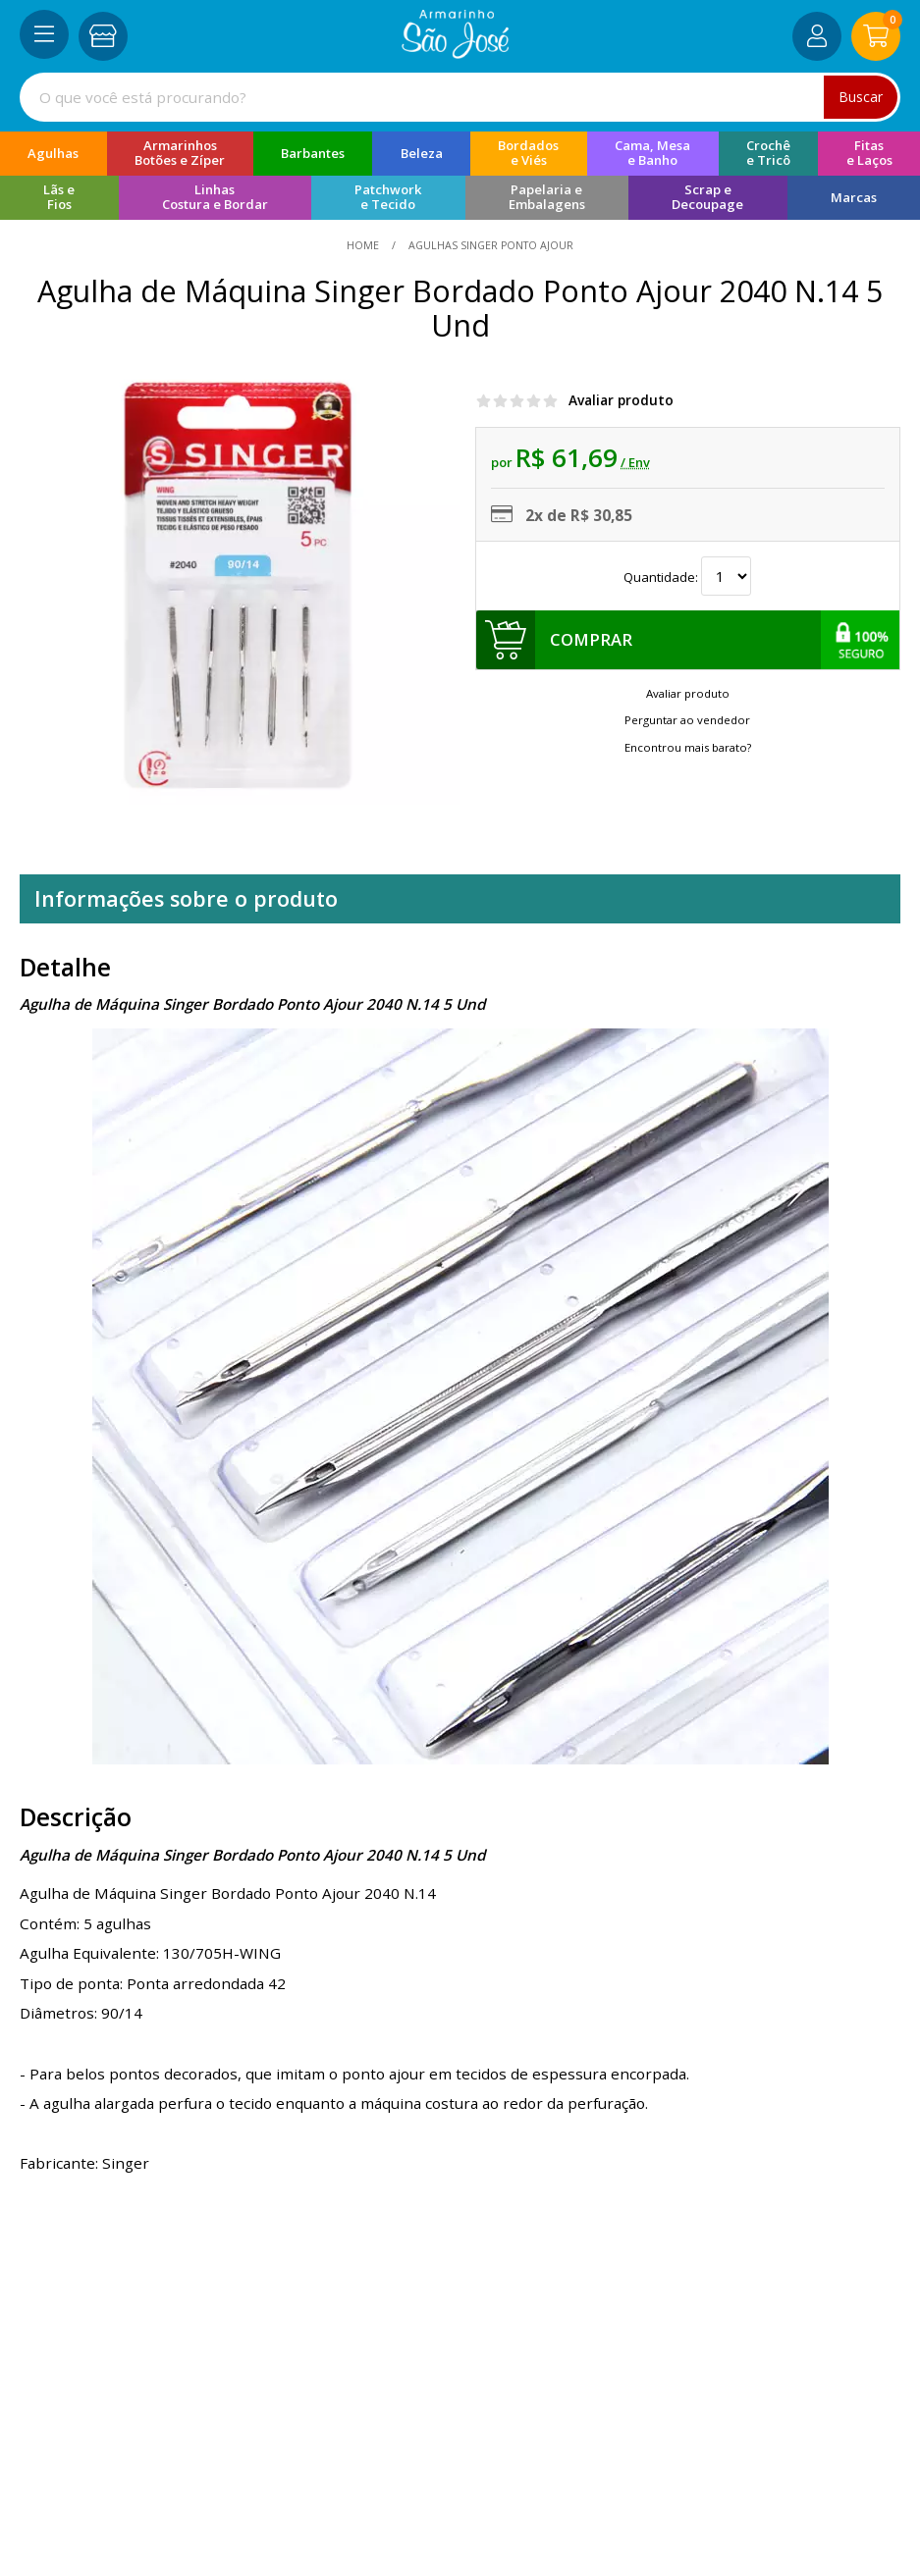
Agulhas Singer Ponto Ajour (489, 245)
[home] (455, 53)
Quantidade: (687, 576)
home (364, 245)
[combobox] (460, 97)
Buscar (861, 96)
